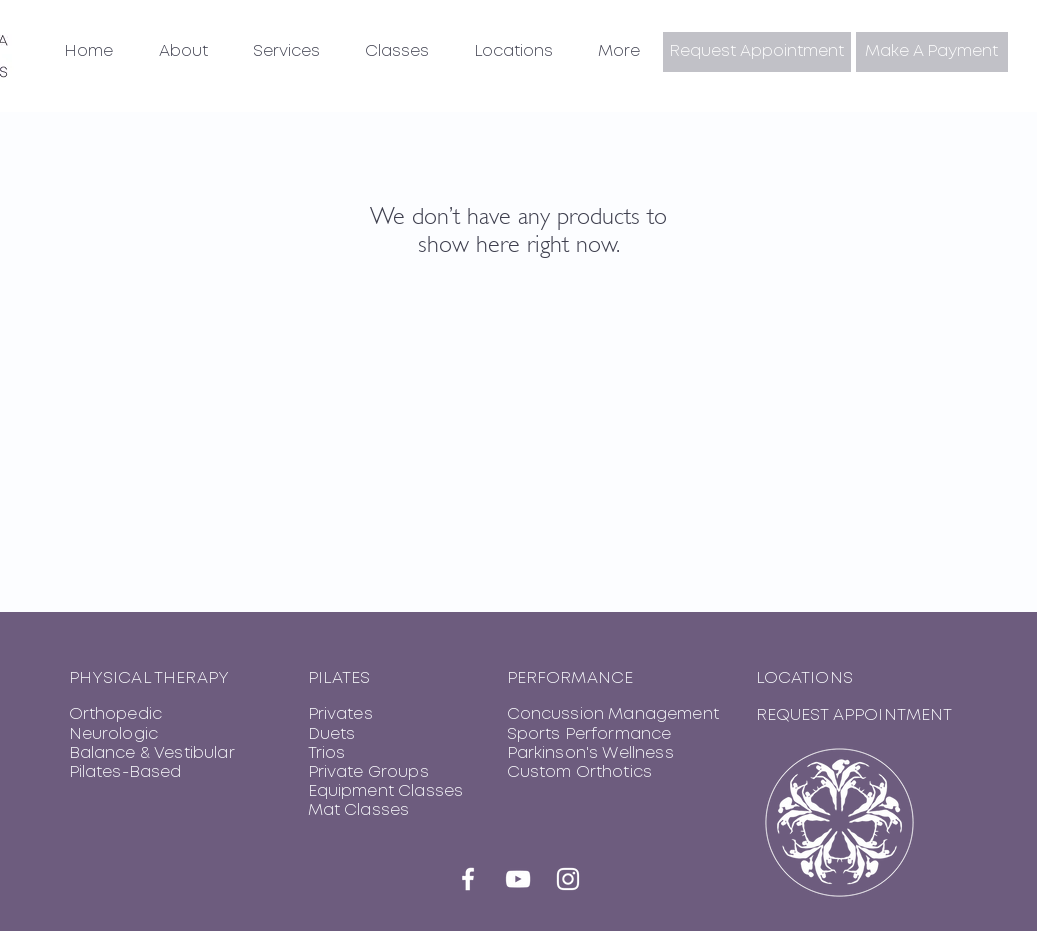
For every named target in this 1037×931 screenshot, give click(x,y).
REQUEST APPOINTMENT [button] (854, 715)
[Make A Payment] (932, 52)
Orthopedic (116, 714)
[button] (183, 52)
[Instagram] (568, 879)
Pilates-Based (125, 772)
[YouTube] (518, 879)
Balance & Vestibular (152, 753)
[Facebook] (468, 879)
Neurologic (114, 734)
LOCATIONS (804, 678)
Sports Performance (589, 734)
